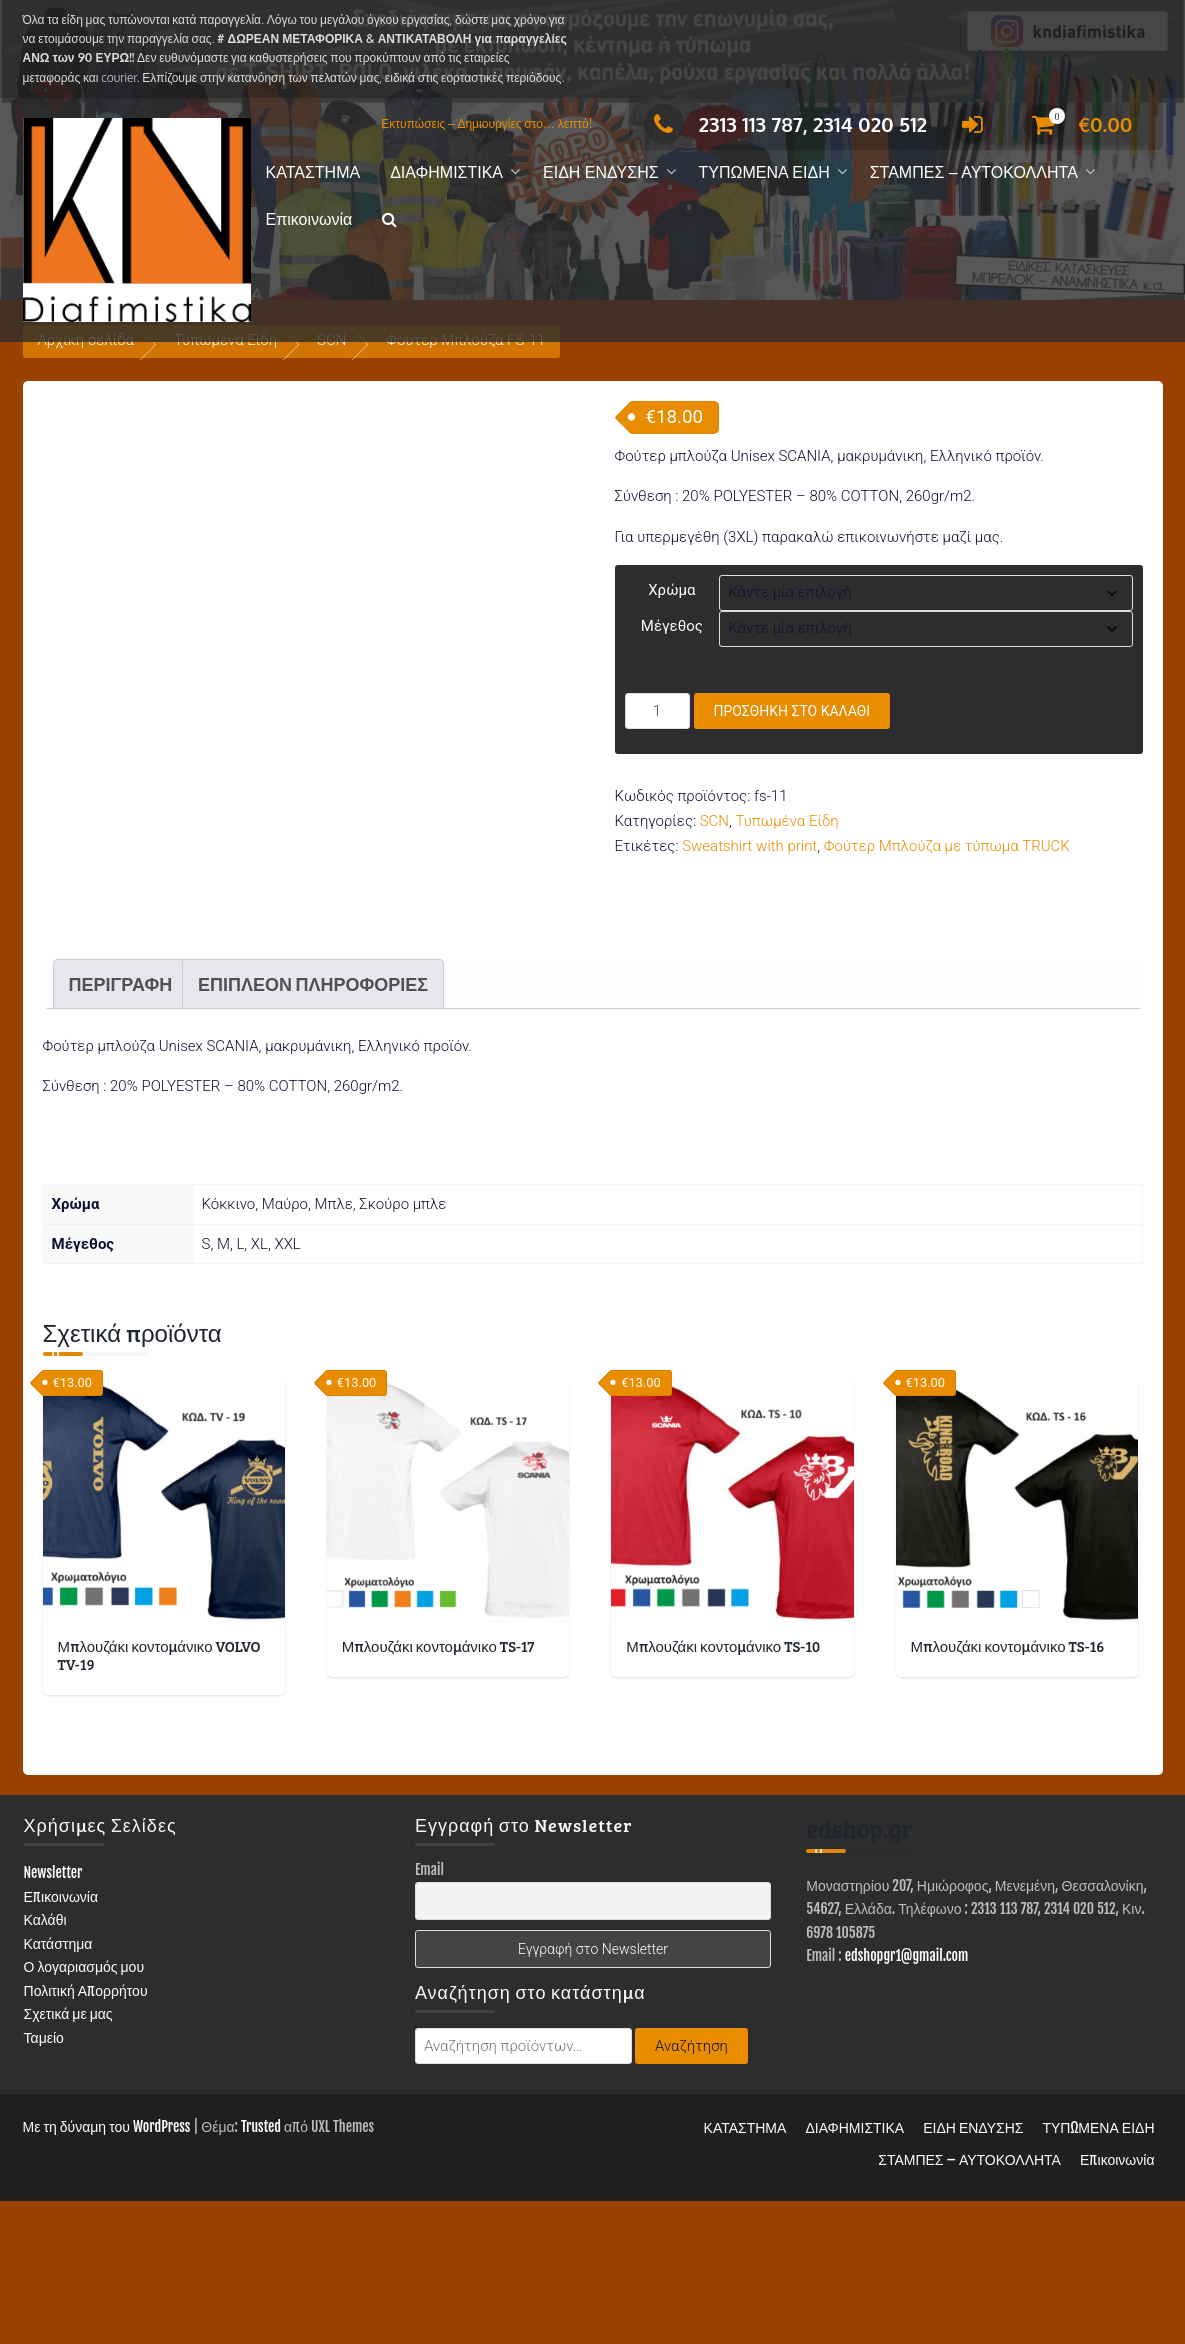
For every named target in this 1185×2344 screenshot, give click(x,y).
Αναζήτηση (691, 2189)
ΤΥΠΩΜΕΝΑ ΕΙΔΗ (764, 172)
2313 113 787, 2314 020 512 (785, 124)
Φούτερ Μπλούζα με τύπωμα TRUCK (947, 846)
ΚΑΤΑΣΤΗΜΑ (313, 172)
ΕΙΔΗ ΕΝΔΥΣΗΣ (601, 172)
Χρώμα (671, 590)
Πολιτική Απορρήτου (86, 2132)
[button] (389, 220)
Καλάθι (45, 2062)
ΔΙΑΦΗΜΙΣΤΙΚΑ (446, 172)
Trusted (261, 2269)
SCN (714, 821)
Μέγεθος (672, 626)
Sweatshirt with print (749, 846)
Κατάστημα (58, 2085)
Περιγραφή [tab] (121, 1127)
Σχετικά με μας (68, 2156)
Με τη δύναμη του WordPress (107, 2269)
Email (429, 2012)
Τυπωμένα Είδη (787, 821)
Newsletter (53, 2015)
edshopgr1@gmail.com (907, 2098)
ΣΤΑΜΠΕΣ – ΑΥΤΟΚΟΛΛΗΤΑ (974, 172)
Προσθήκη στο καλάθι (792, 711)
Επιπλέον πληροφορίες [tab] (313, 1127)
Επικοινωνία (309, 219)
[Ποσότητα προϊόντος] (657, 711)
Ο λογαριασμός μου (84, 2109)
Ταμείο (44, 2179)
